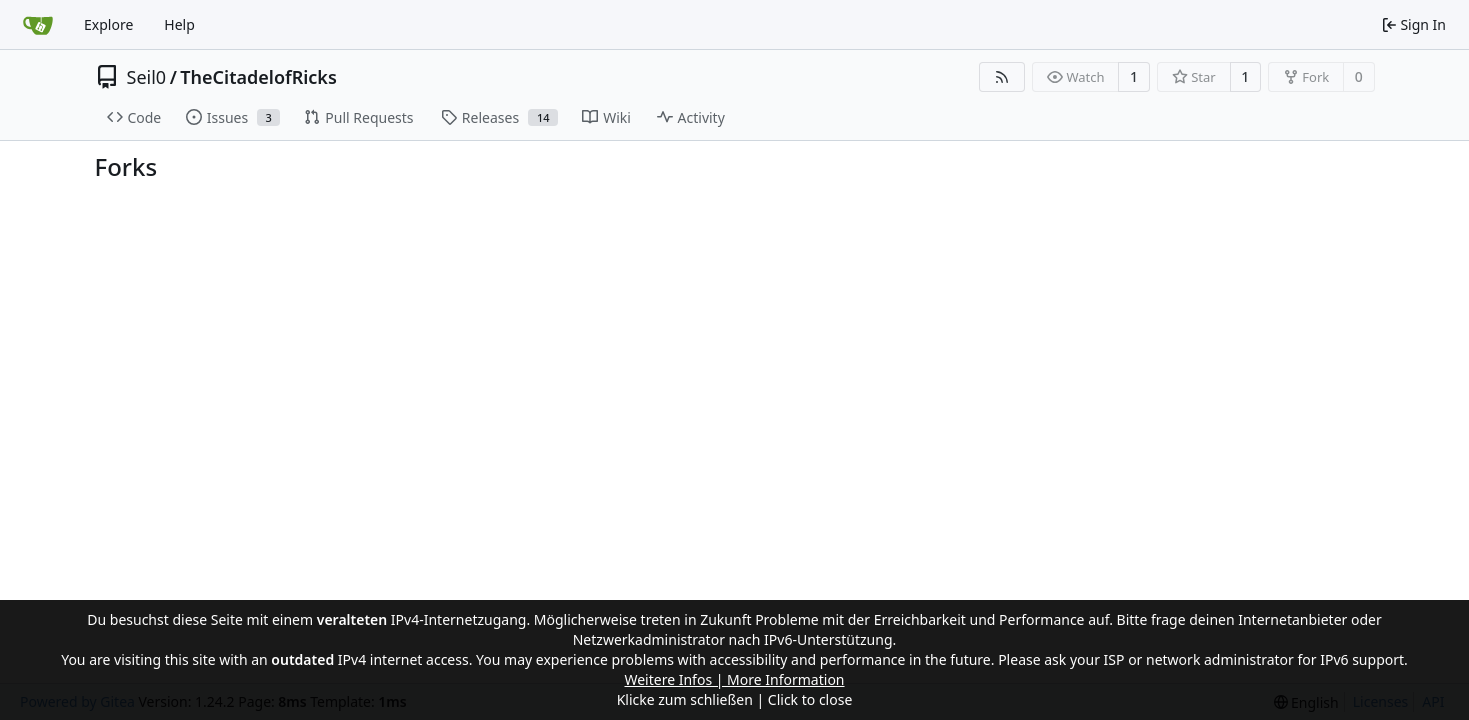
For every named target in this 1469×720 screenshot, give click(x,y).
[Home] (38, 25)
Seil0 (147, 77)
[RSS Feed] (1002, 77)
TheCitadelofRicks (258, 77)
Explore (108, 24)
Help (179, 24)
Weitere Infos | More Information (734, 679)
